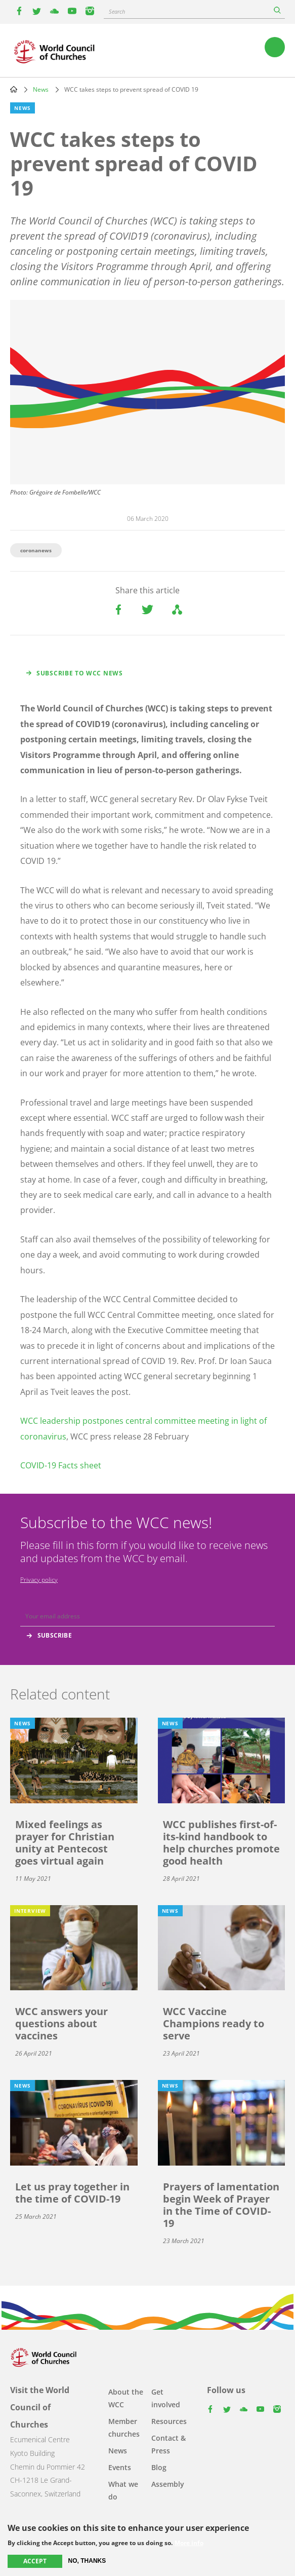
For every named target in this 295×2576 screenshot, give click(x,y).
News (41, 89)
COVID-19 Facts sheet (60, 1465)
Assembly (167, 2484)
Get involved (165, 2398)
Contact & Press (168, 2444)
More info (189, 2543)
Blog (158, 2467)
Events (119, 2467)
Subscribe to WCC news (79, 673)
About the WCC (125, 2398)
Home (13, 89)
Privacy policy (39, 1579)
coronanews (36, 550)
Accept (35, 2561)
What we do (123, 2490)
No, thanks (87, 2560)
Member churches (124, 2427)
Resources (169, 2421)
